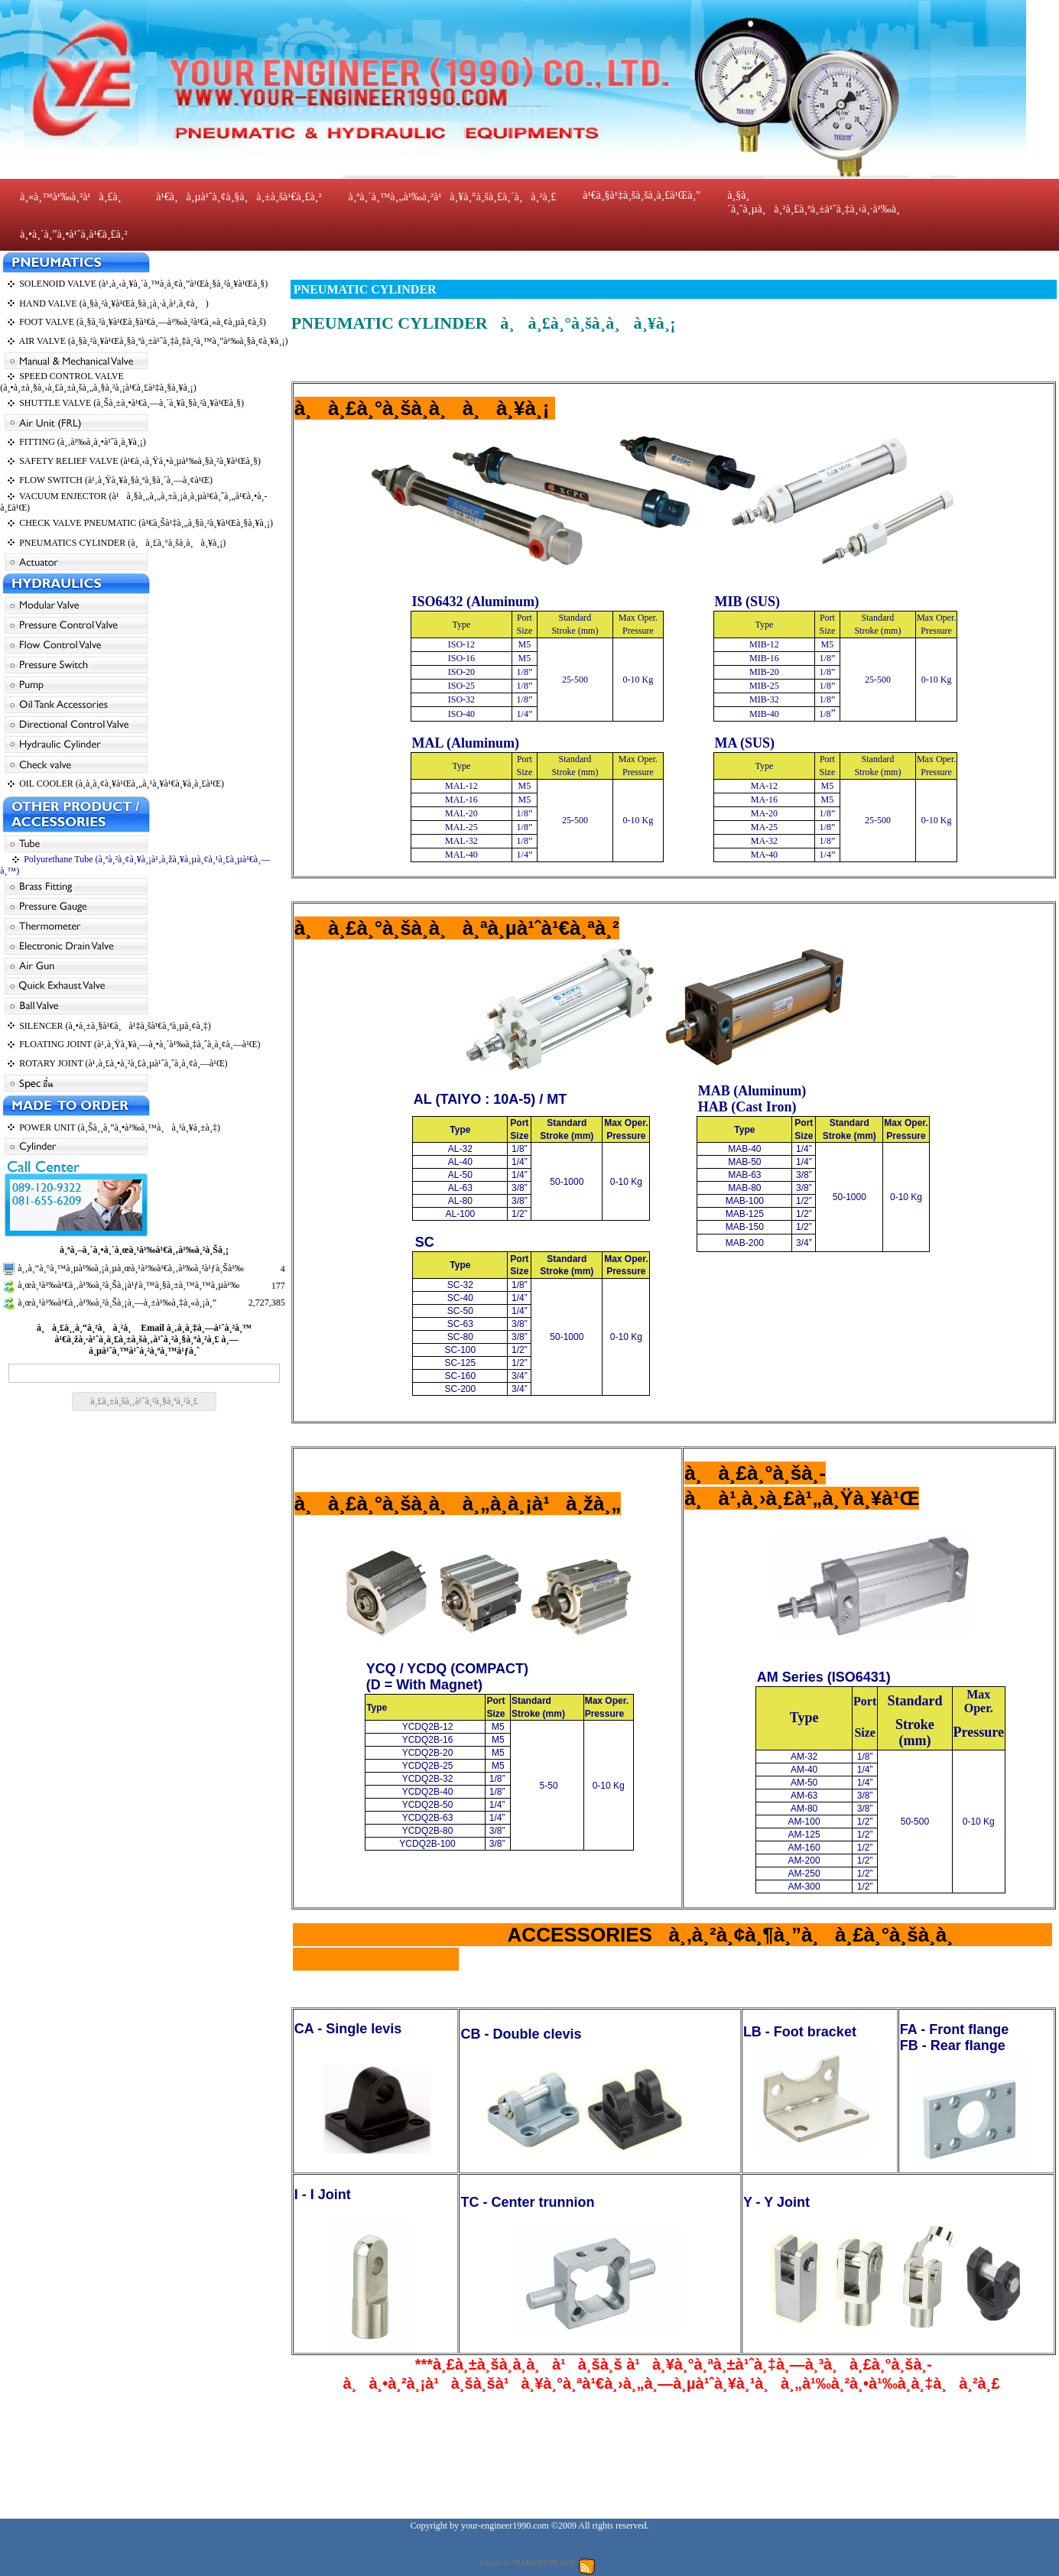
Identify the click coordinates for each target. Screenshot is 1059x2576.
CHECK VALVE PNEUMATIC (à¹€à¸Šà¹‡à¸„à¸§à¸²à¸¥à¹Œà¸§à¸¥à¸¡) (146, 522)
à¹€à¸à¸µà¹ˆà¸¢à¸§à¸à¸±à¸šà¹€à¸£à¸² (238, 197)
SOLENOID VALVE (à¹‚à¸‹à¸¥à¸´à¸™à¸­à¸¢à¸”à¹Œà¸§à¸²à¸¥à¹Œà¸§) (143, 283)
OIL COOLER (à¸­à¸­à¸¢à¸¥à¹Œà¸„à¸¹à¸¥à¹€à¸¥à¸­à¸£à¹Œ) (121, 783)
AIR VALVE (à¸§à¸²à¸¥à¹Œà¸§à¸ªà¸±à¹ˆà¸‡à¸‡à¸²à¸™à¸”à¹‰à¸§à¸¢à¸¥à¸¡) (153, 341)
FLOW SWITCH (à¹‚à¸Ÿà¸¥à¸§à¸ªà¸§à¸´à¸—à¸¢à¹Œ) (116, 480)
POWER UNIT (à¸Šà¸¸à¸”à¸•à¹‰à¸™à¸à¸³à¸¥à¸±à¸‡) (119, 1127)
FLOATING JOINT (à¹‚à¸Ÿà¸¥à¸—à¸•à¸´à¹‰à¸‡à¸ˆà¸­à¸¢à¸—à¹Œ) (139, 1044)
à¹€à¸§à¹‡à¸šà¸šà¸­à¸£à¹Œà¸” (641, 195)
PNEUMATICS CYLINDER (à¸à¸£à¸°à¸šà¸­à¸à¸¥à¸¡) (122, 542)
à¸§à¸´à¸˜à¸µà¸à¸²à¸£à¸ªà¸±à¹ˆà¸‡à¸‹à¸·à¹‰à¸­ (813, 202)
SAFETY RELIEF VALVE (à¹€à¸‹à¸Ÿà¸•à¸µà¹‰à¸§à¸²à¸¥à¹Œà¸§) (140, 461)
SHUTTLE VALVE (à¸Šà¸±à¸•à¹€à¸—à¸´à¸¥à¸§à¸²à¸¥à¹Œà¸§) (131, 402)
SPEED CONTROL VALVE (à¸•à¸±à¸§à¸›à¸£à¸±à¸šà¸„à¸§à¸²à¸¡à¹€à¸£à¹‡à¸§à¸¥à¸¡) (98, 382)
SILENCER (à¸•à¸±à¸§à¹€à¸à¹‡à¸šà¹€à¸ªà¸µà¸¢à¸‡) (115, 1025)
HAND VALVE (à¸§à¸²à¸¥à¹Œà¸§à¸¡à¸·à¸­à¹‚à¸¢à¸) (113, 303)
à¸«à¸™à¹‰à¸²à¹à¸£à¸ (74, 197)
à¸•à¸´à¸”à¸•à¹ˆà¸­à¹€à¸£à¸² (74, 234)
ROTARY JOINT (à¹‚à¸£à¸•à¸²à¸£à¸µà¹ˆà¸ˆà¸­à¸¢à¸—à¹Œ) (123, 1063)
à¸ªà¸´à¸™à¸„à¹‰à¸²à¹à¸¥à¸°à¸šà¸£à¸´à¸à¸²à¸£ (452, 197)
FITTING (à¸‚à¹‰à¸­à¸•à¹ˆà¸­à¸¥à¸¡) (82, 441)
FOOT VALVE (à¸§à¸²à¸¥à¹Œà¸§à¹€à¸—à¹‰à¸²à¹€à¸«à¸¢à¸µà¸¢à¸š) (142, 321)
